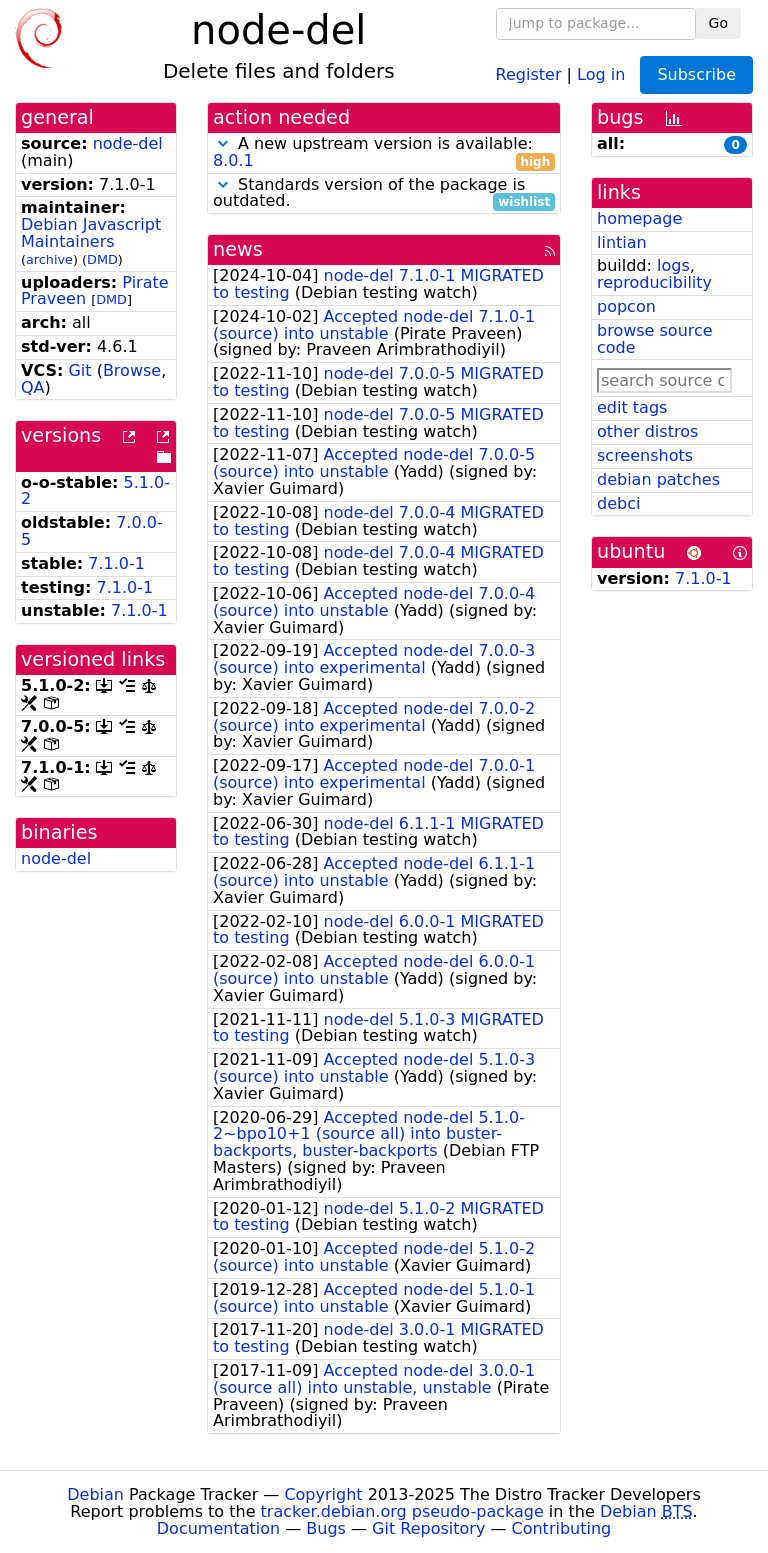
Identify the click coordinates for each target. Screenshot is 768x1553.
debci (618, 503)
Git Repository (428, 1528)
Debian (95, 1494)
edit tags (632, 407)
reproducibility (654, 282)
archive (49, 259)
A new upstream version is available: (384, 153)
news (238, 249)
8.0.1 (233, 160)
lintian (622, 242)
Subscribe (696, 74)
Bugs (326, 1528)
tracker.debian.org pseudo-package (402, 1511)
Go (718, 23)
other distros (647, 431)
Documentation (218, 1528)
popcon (626, 306)
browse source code (655, 339)
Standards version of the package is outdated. (384, 194)
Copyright (323, 1494)
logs (673, 265)
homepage (639, 218)
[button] (223, 143)
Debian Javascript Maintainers (91, 233)
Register (529, 73)
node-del (128, 143)
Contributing (562, 1528)
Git (79, 370)
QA (33, 387)
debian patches (658, 479)
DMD (102, 259)
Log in (601, 73)
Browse (132, 370)
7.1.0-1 (116, 563)
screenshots (645, 455)
